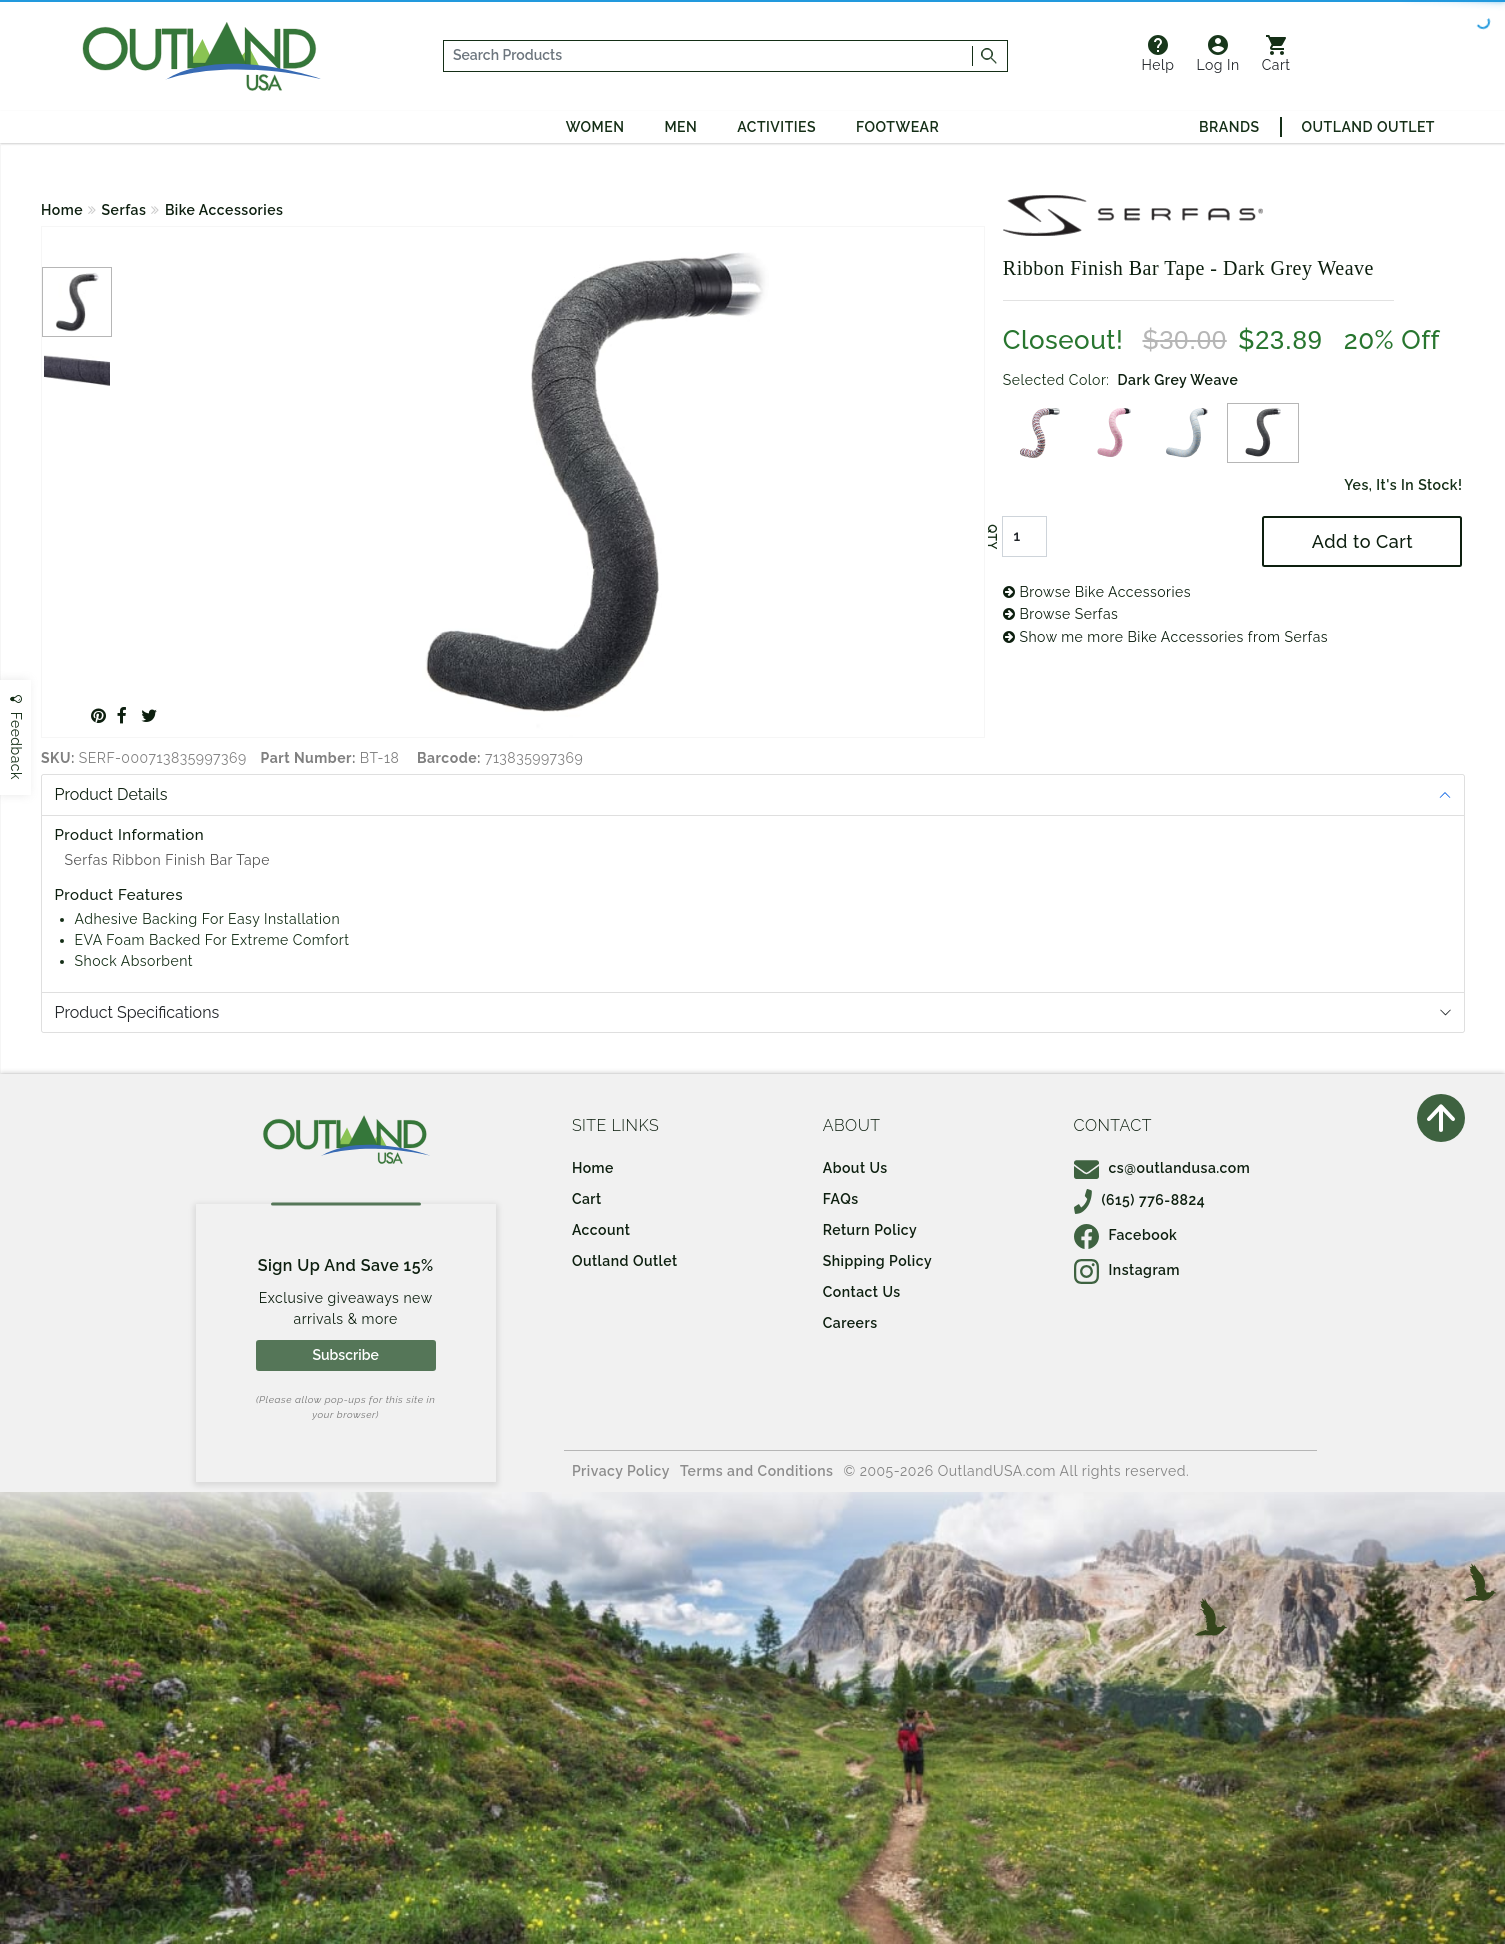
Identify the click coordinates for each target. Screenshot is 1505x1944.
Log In (1217, 54)
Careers (850, 1323)
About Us (855, 1168)
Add (1362, 541)
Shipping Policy (877, 1261)
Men (680, 127)
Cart (1276, 54)
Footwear (897, 127)
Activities (776, 127)
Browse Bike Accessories (1097, 592)
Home (62, 210)
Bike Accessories (224, 210)
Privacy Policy (621, 1471)
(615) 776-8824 (1140, 1200)
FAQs (841, 1199)
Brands (1229, 127)
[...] (708, 56)
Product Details (111, 794)
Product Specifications (137, 1012)
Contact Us (862, 1292)
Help (1158, 54)
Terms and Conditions (757, 1471)
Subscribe (345, 1355)
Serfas (124, 210)
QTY (992, 537)
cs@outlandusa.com (1162, 1168)
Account (601, 1230)
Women (595, 127)
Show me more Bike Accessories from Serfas (1165, 637)
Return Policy (870, 1230)
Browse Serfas (1061, 614)
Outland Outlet (1368, 127)
